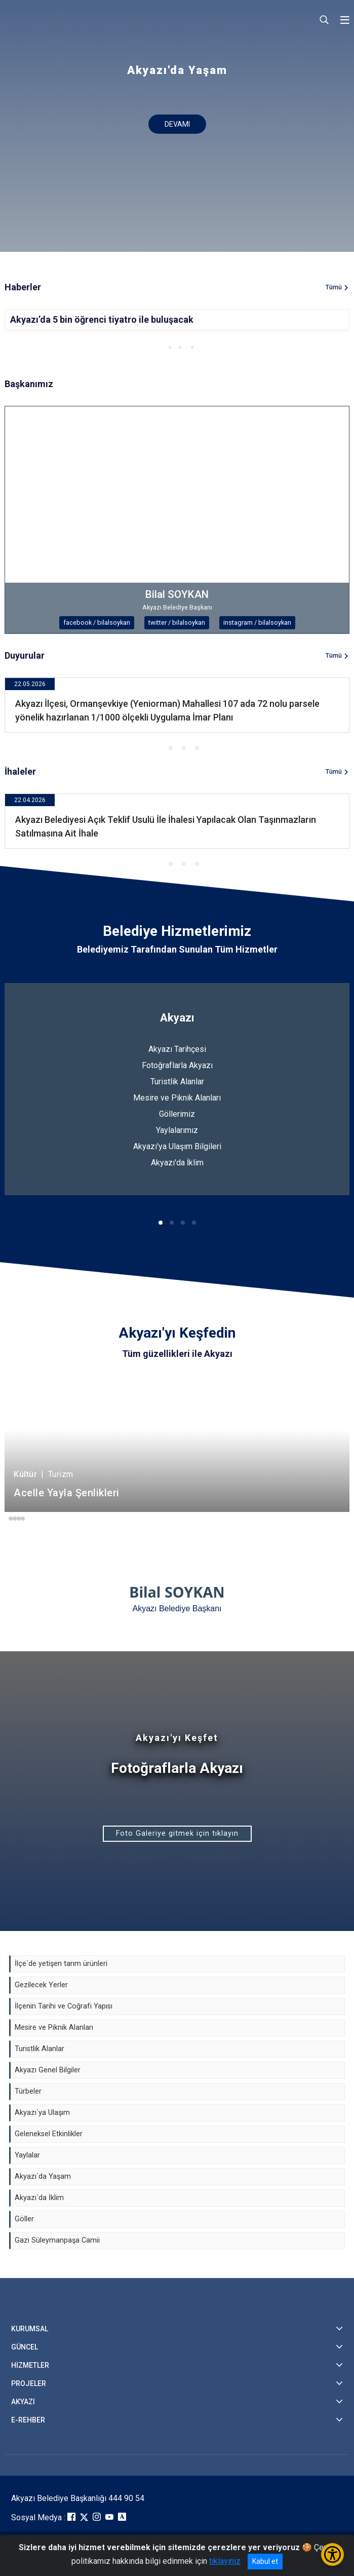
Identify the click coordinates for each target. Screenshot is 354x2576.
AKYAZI (23, 2402)
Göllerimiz (177, 1114)
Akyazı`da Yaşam (43, 2176)
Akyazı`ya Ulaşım (42, 2112)
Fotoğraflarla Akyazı (177, 1065)
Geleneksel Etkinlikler (49, 2134)
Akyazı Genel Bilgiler (48, 2070)
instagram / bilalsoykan (257, 622)
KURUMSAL (29, 2329)
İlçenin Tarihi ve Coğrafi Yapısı (63, 2006)
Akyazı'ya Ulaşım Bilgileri (177, 1146)
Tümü (334, 287)
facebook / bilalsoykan (96, 622)
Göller (24, 2219)
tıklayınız (225, 2561)
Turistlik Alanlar (177, 1081)
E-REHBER (28, 2420)
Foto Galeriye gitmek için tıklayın (177, 1833)
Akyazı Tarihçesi (177, 1049)
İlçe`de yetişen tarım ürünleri (61, 1963)
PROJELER (28, 2383)
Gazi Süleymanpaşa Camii (57, 2240)
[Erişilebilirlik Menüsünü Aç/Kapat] (332, 2554)
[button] (160, 347)
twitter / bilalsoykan (176, 622)
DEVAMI (177, 124)
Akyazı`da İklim (39, 2197)
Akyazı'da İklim (177, 1162)
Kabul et (265, 2561)
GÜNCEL (24, 2347)
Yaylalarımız (177, 1130)
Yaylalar (27, 2155)
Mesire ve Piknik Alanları (177, 1098)
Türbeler (28, 2091)
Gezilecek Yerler (41, 1985)
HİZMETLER (30, 2365)
